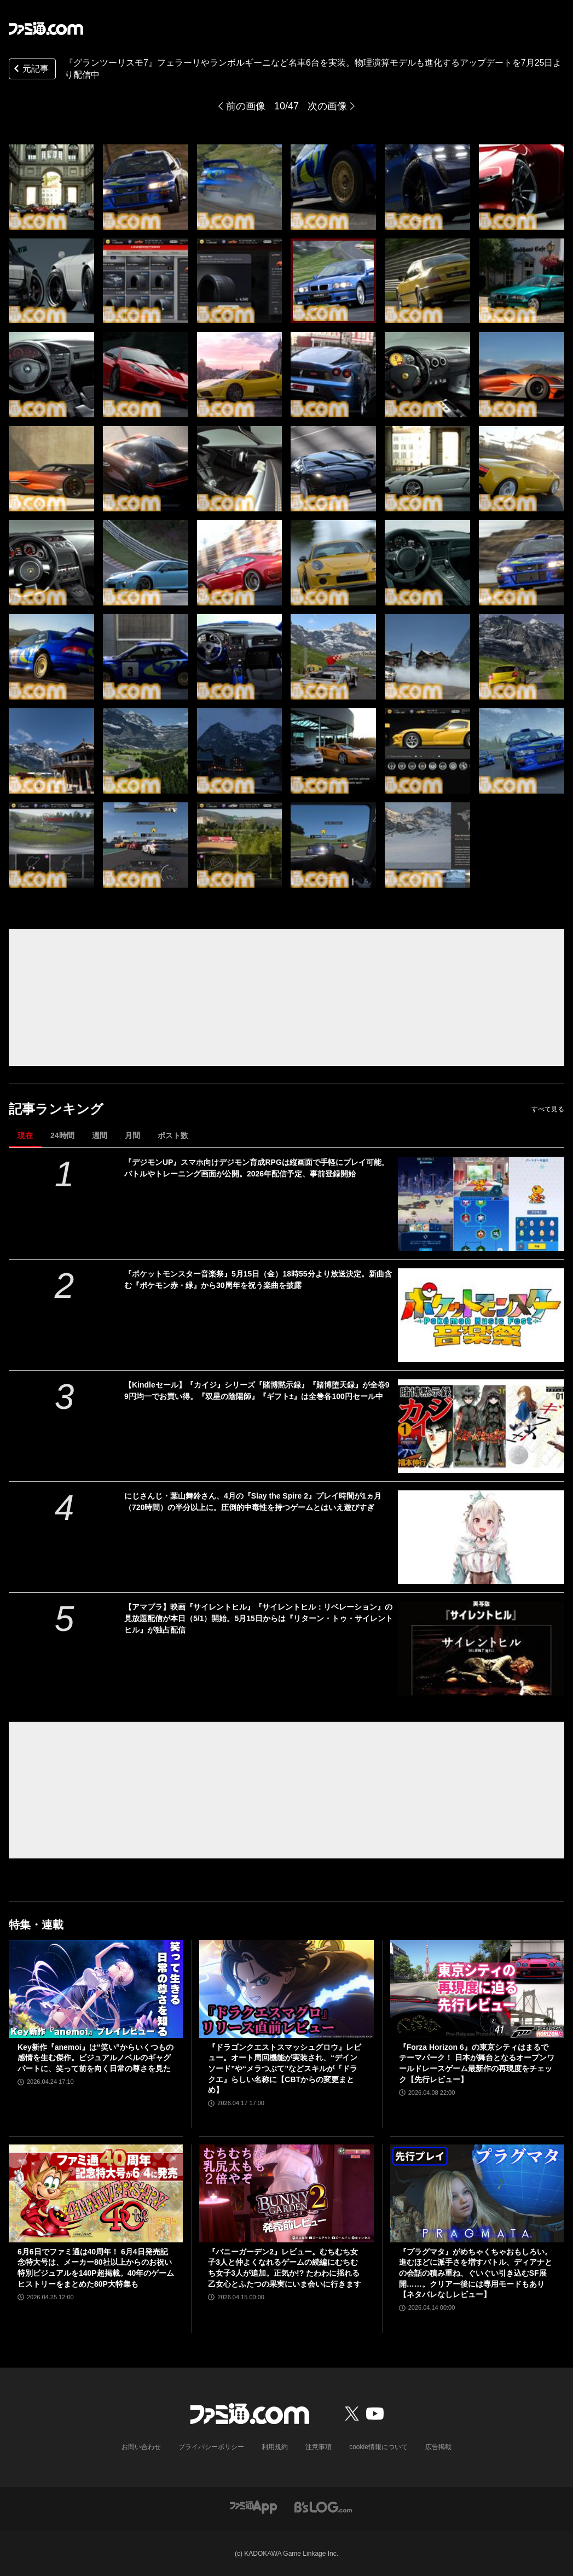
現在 (25, 1135)
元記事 (30, 69)
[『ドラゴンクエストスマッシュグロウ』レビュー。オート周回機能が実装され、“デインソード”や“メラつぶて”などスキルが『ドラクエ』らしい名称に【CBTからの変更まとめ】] (286, 1989)
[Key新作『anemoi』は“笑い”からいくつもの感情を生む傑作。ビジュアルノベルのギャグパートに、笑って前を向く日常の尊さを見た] (96, 1989)
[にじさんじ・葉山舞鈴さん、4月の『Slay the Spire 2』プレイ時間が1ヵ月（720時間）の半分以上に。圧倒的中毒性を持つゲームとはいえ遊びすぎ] (481, 1537)
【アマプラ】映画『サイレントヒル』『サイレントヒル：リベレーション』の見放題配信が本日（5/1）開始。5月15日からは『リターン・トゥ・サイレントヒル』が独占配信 (258, 1618)
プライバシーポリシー (211, 2447)
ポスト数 (173, 1135)
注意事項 (318, 2447)
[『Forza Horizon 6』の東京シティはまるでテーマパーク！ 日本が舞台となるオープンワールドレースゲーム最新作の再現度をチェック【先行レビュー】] (477, 1989)
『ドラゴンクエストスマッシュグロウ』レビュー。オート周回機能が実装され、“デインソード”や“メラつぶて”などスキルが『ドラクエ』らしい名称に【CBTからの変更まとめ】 (284, 2068)
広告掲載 (438, 2447)
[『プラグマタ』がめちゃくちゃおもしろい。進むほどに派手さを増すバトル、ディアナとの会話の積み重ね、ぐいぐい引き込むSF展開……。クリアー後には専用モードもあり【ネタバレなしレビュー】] (477, 2193)
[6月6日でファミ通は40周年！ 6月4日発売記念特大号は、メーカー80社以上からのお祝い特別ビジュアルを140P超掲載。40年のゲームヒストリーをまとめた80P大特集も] (96, 2193)
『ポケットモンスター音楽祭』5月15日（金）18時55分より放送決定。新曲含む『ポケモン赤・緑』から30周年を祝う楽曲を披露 (258, 1279)
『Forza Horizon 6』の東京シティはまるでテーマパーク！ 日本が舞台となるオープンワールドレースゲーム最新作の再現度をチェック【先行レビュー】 (476, 2063)
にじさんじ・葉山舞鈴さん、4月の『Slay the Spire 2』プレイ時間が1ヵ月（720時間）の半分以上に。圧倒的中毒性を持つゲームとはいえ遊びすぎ (252, 1501)
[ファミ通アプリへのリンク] (253, 2506)
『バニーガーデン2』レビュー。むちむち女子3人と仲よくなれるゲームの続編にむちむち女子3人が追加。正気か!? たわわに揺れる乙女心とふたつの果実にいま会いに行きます (284, 2267)
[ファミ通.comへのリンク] (46, 28)
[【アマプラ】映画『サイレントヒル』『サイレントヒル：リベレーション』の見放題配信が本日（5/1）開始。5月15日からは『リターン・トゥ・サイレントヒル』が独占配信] (481, 1648)
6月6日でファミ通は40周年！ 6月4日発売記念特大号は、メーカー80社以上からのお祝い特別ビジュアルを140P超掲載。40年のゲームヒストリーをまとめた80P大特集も (96, 2267)
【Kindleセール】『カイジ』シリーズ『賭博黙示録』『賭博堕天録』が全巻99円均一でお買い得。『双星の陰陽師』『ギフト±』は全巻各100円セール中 (257, 1390)
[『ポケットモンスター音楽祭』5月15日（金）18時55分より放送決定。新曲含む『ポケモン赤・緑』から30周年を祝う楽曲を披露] (481, 1315)
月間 (132, 1135)
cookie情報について (378, 2447)
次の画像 (327, 106)
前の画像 (245, 106)
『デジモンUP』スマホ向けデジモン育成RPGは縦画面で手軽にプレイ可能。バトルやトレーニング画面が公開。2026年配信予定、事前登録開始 (256, 1168)
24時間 (62, 1135)
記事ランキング (56, 1108)
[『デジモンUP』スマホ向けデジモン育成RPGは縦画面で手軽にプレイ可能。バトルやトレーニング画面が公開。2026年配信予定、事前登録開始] (481, 1203)
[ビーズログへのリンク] (323, 2506)
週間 (99, 1135)
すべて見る (547, 1109)
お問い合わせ (141, 2447)
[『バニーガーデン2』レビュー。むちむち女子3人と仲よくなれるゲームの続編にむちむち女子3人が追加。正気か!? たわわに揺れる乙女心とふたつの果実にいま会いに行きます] (286, 2193)
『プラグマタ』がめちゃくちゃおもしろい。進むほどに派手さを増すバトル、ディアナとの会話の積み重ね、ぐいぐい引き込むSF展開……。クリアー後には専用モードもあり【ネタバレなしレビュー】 (475, 2273)
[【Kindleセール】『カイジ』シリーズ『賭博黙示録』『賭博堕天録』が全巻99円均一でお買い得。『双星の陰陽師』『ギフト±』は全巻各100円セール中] (481, 1426)
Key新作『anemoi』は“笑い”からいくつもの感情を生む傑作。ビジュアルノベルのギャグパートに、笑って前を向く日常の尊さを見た (95, 2058)
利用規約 (275, 2447)
